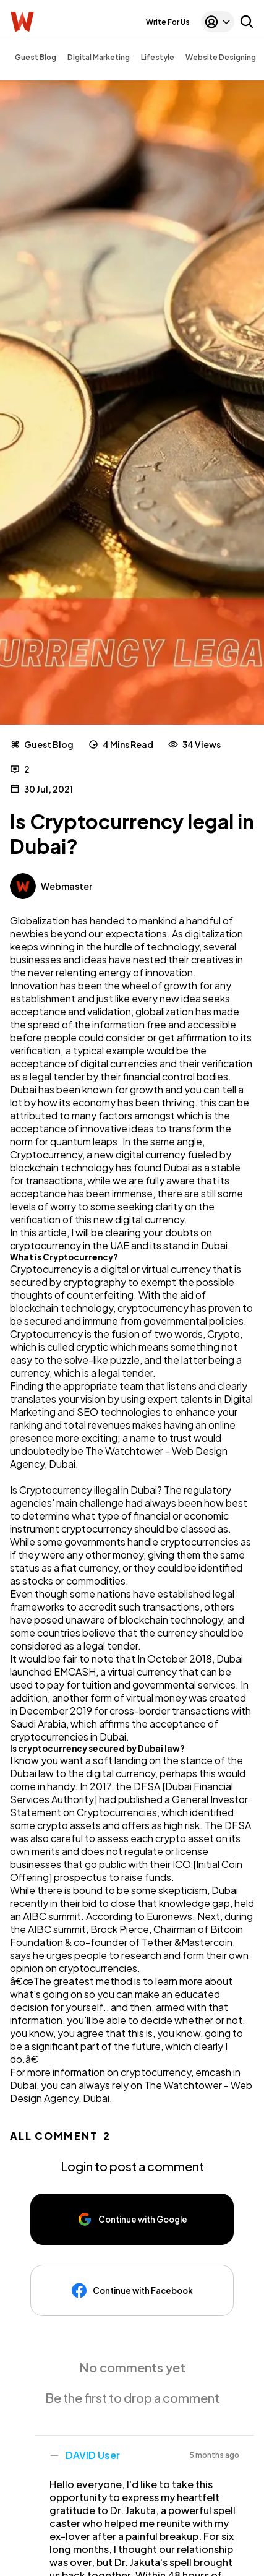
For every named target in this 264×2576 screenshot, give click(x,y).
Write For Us (168, 22)
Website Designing (220, 57)
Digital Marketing (98, 57)
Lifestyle (157, 57)
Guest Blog (35, 57)
